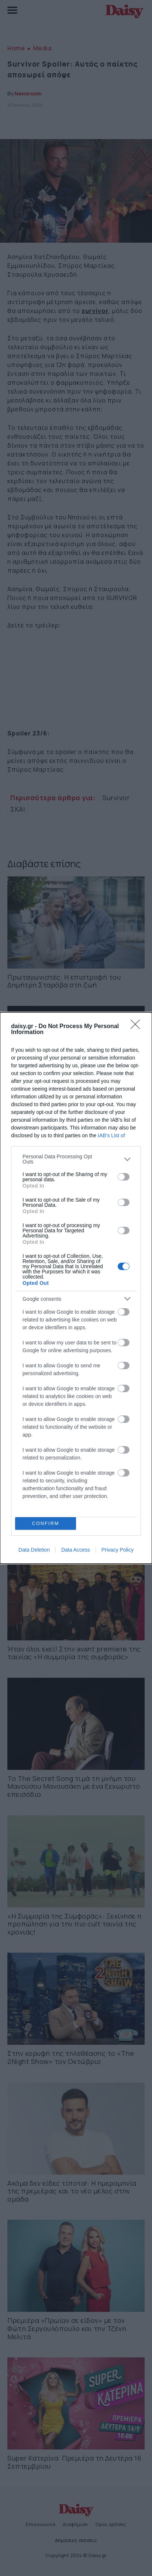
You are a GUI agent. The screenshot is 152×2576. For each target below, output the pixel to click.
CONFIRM (45, 1523)
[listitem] (76, 1159)
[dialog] (76, 1288)
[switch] (123, 1177)
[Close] (138, 1027)
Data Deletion (34, 1550)
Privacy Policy (117, 1550)
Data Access (75, 1550)
